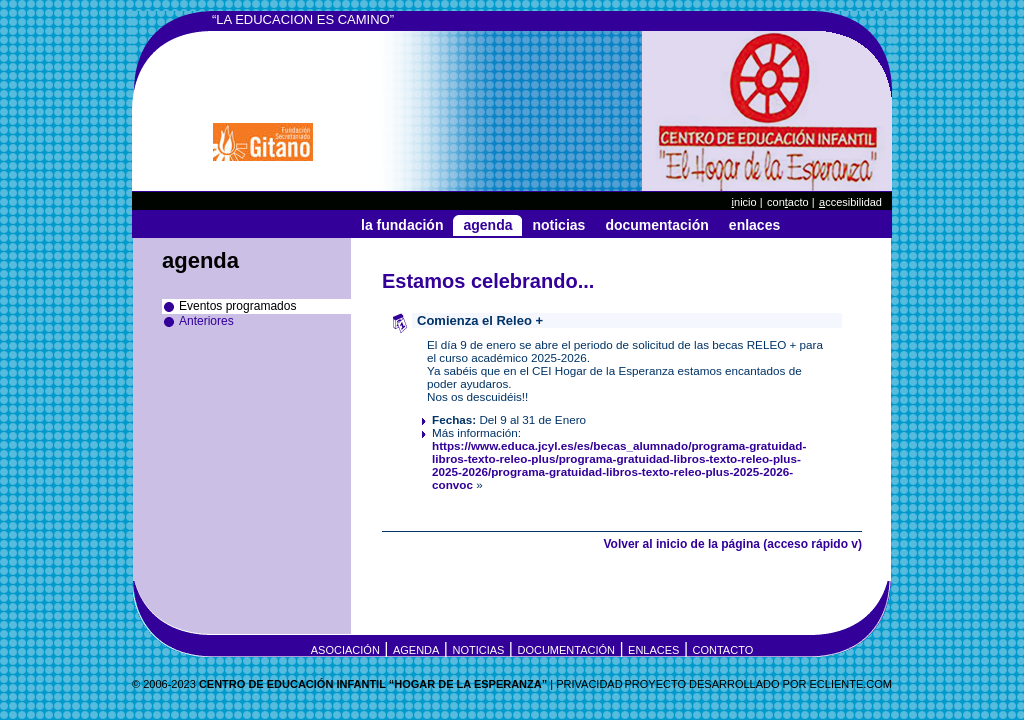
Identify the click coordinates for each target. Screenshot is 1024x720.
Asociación (345, 650)
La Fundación (402, 225)
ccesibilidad (850, 202)
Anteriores (206, 321)
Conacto (788, 202)
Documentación (656, 225)
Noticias (558, 225)
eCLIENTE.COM (850, 684)
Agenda (487, 225)
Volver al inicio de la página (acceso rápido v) (732, 544)
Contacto (723, 650)
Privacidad (589, 684)
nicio (744, 202)
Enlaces (754, 225)
